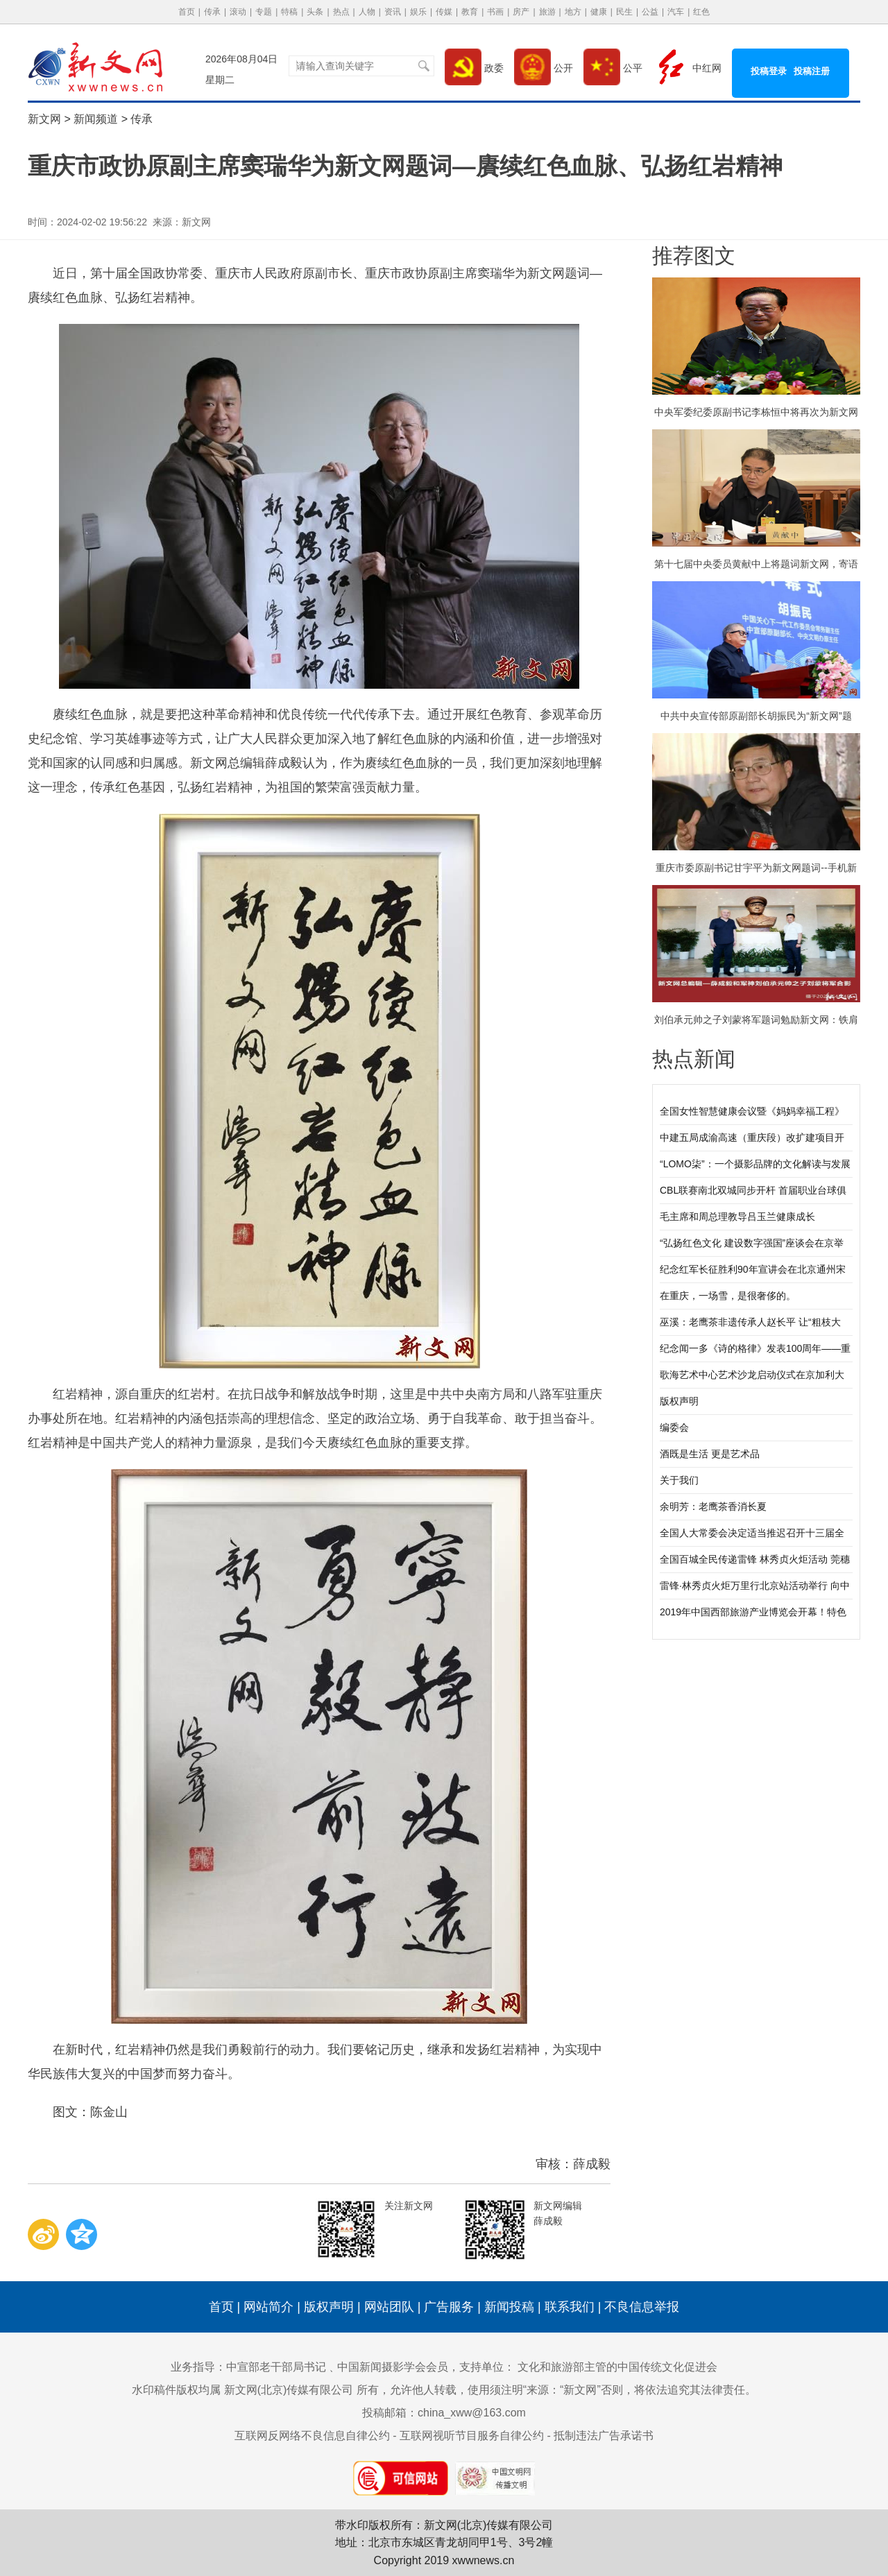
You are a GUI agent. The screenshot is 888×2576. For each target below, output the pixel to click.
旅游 (547, 12)
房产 (521, 12)
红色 (701, 12)
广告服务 (449, 2307)
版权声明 (679, 1401)
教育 (469, 12)
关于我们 (679, 1480)
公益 (650, 12)
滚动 (238, 12)
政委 (474, 68)
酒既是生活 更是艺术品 (710, 1453)
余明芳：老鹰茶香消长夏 (713, 1506)
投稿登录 (769, 71)
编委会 (674, 1427)
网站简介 (268, 2307)
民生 (624, 12)
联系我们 (570, 2307)
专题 (263, 12)
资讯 (392, 12)
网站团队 (389, 2307)
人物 (367, 12)
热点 (341, 12)
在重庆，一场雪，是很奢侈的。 (728, 1295)
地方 (573, 12)
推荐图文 (693, 255)
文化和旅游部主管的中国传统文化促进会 (617, 2367)
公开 (543, 68)
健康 (598, 12)
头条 (315, 12)
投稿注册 (812, 71)
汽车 (675, 12)
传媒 (444, 12)
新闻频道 (96, 119)
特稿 (289, 12)
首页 (186, 12)
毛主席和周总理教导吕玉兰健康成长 (737, 1216)
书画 (495, 12)
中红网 (687, 68)
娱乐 (418, 12)
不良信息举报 (641, 2307)
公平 (612, 68)
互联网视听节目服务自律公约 (472, 2435)
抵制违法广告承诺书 (604, 2435)
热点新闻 (693, 1058)
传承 (212, 12)
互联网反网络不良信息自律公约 (312, 2435)
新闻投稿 (509, 2307)
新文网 (44, 119)
